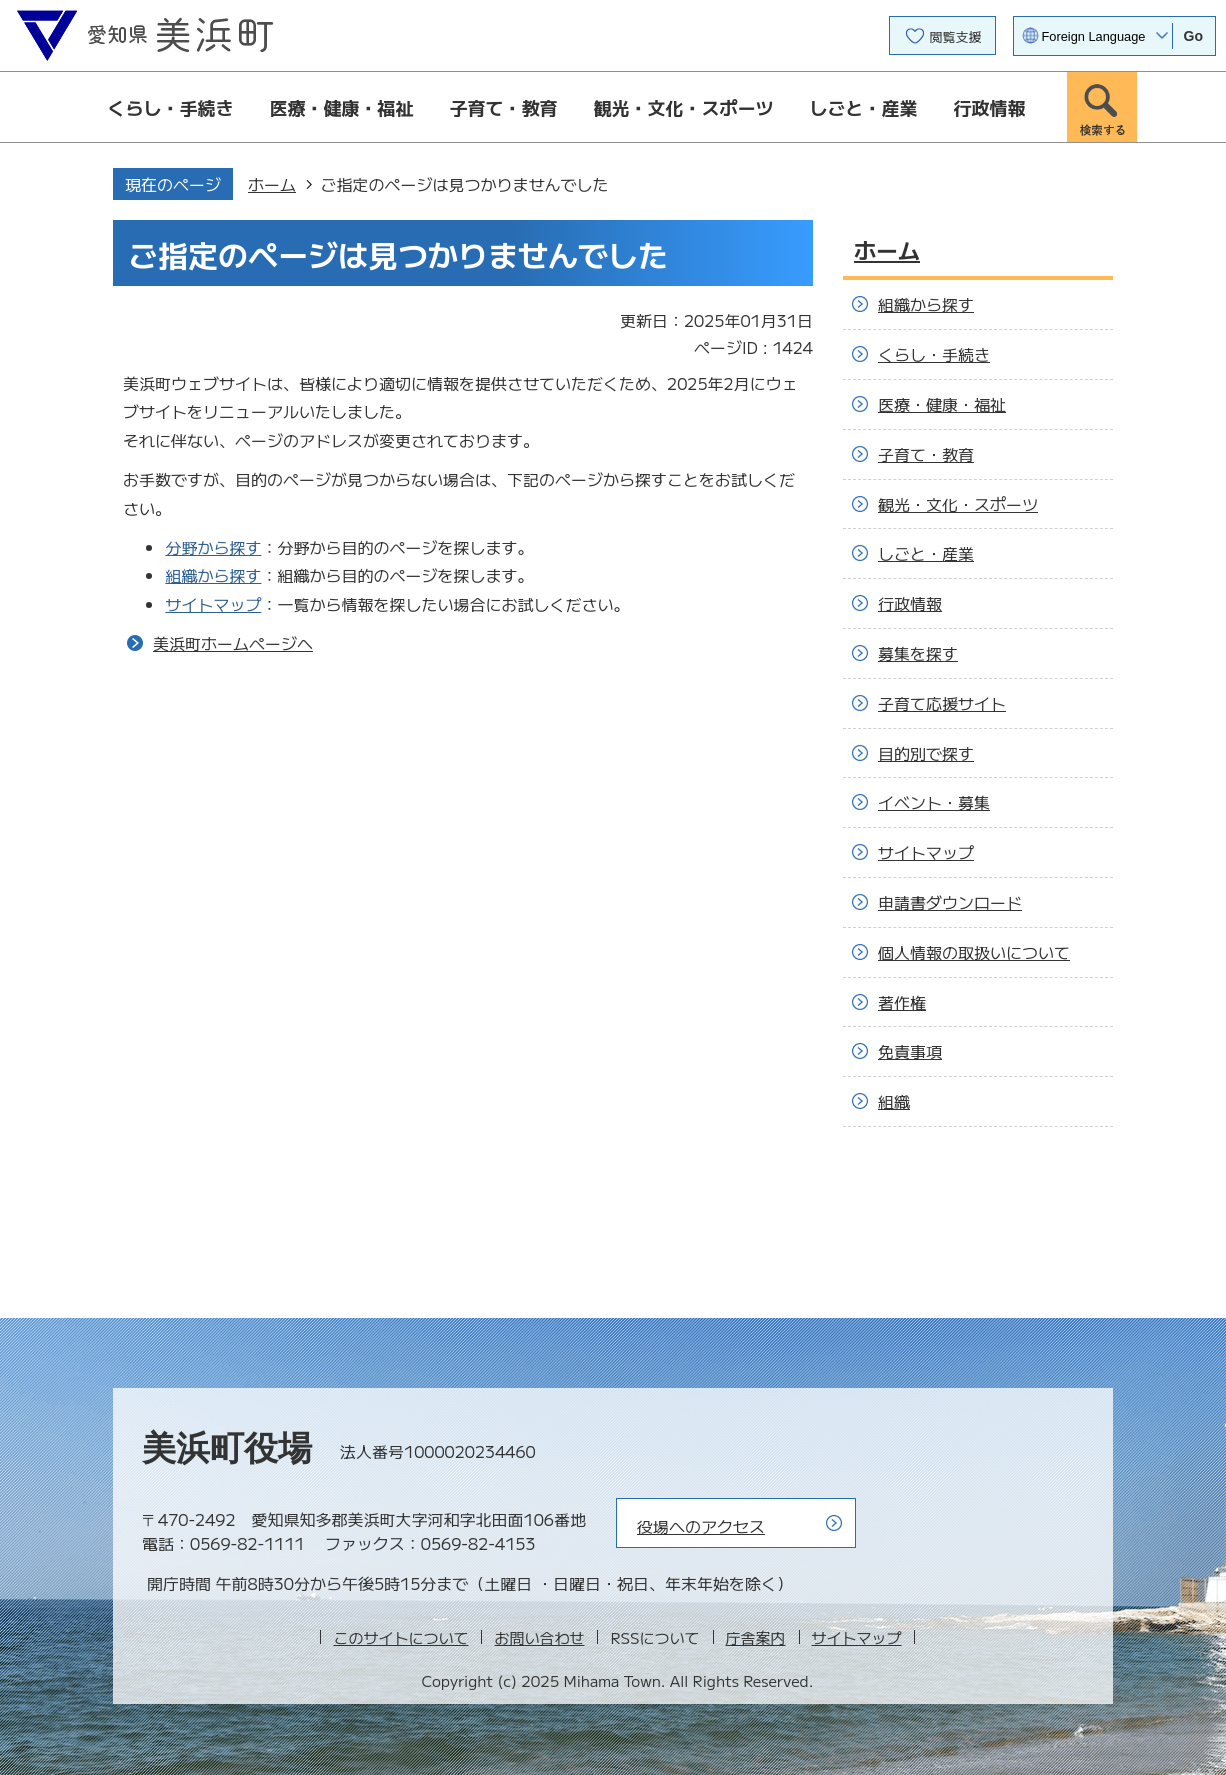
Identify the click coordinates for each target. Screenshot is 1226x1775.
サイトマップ (213, 604)
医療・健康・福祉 (342, 107)
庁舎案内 (756, 1637)
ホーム (272, 184)
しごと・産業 (864, 107)
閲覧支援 (956, 36)
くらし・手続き (171, 107)
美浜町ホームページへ (233, 643)
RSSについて (654, 1637)
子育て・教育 (504, 107)
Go (1193, 36)
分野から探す (213, 547)
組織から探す (213, 575)
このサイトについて (400, 1637)
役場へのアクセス (701, 1526)
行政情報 (990, 107)
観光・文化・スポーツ (684, 107)
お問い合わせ (539, 1637)
